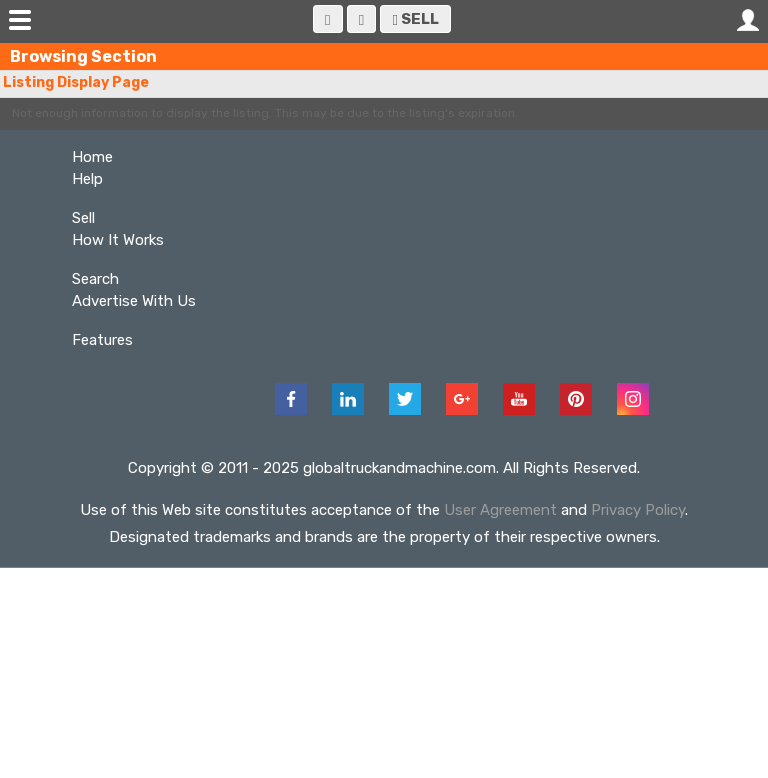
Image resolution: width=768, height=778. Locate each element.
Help (87, 179)
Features (102, 340)
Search (95, 279)
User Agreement (500, 510)
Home (92, 157)
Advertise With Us (134, 301)
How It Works (118, 240)
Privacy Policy (638, 510)
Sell (416, 19)
